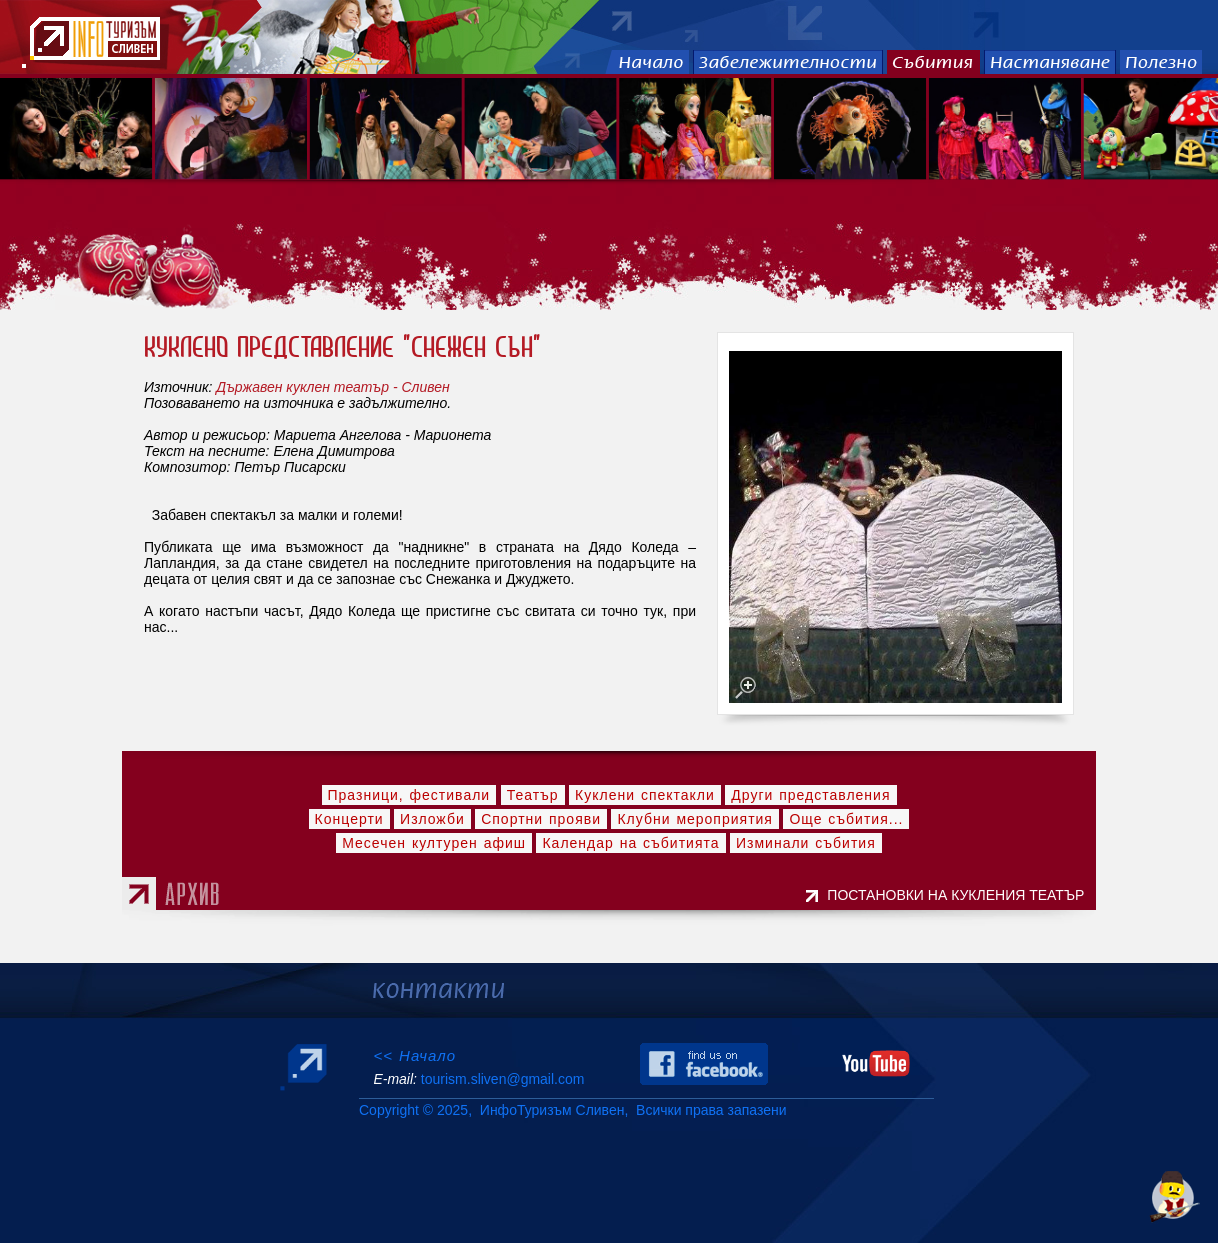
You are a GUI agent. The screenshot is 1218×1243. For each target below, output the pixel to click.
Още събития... (846, 819)
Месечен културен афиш (434, 843)
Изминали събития (806, 843)
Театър (533, 795)
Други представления (810, 795)
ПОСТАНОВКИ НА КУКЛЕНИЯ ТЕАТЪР (959, 895)
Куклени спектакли (645, 795)
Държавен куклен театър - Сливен (332, 387)
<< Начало (414, 1055)
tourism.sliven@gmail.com (502, 1079)
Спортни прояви (541, 819)
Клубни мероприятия (695, 819)
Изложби (432, 819)
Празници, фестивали (409, 795)
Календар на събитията (630, 843)
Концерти (349, 819)
